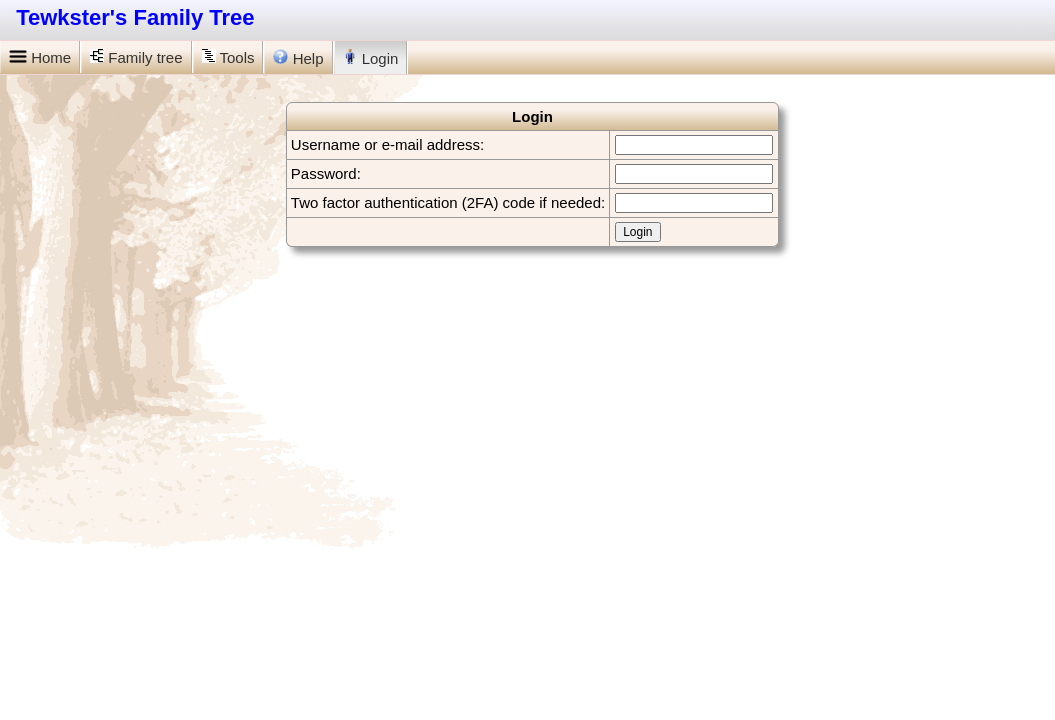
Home (40, 57)
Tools (228, 57)
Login (371, 58)
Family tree (136, 57)
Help (298, 58)
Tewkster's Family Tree (135, 17)
